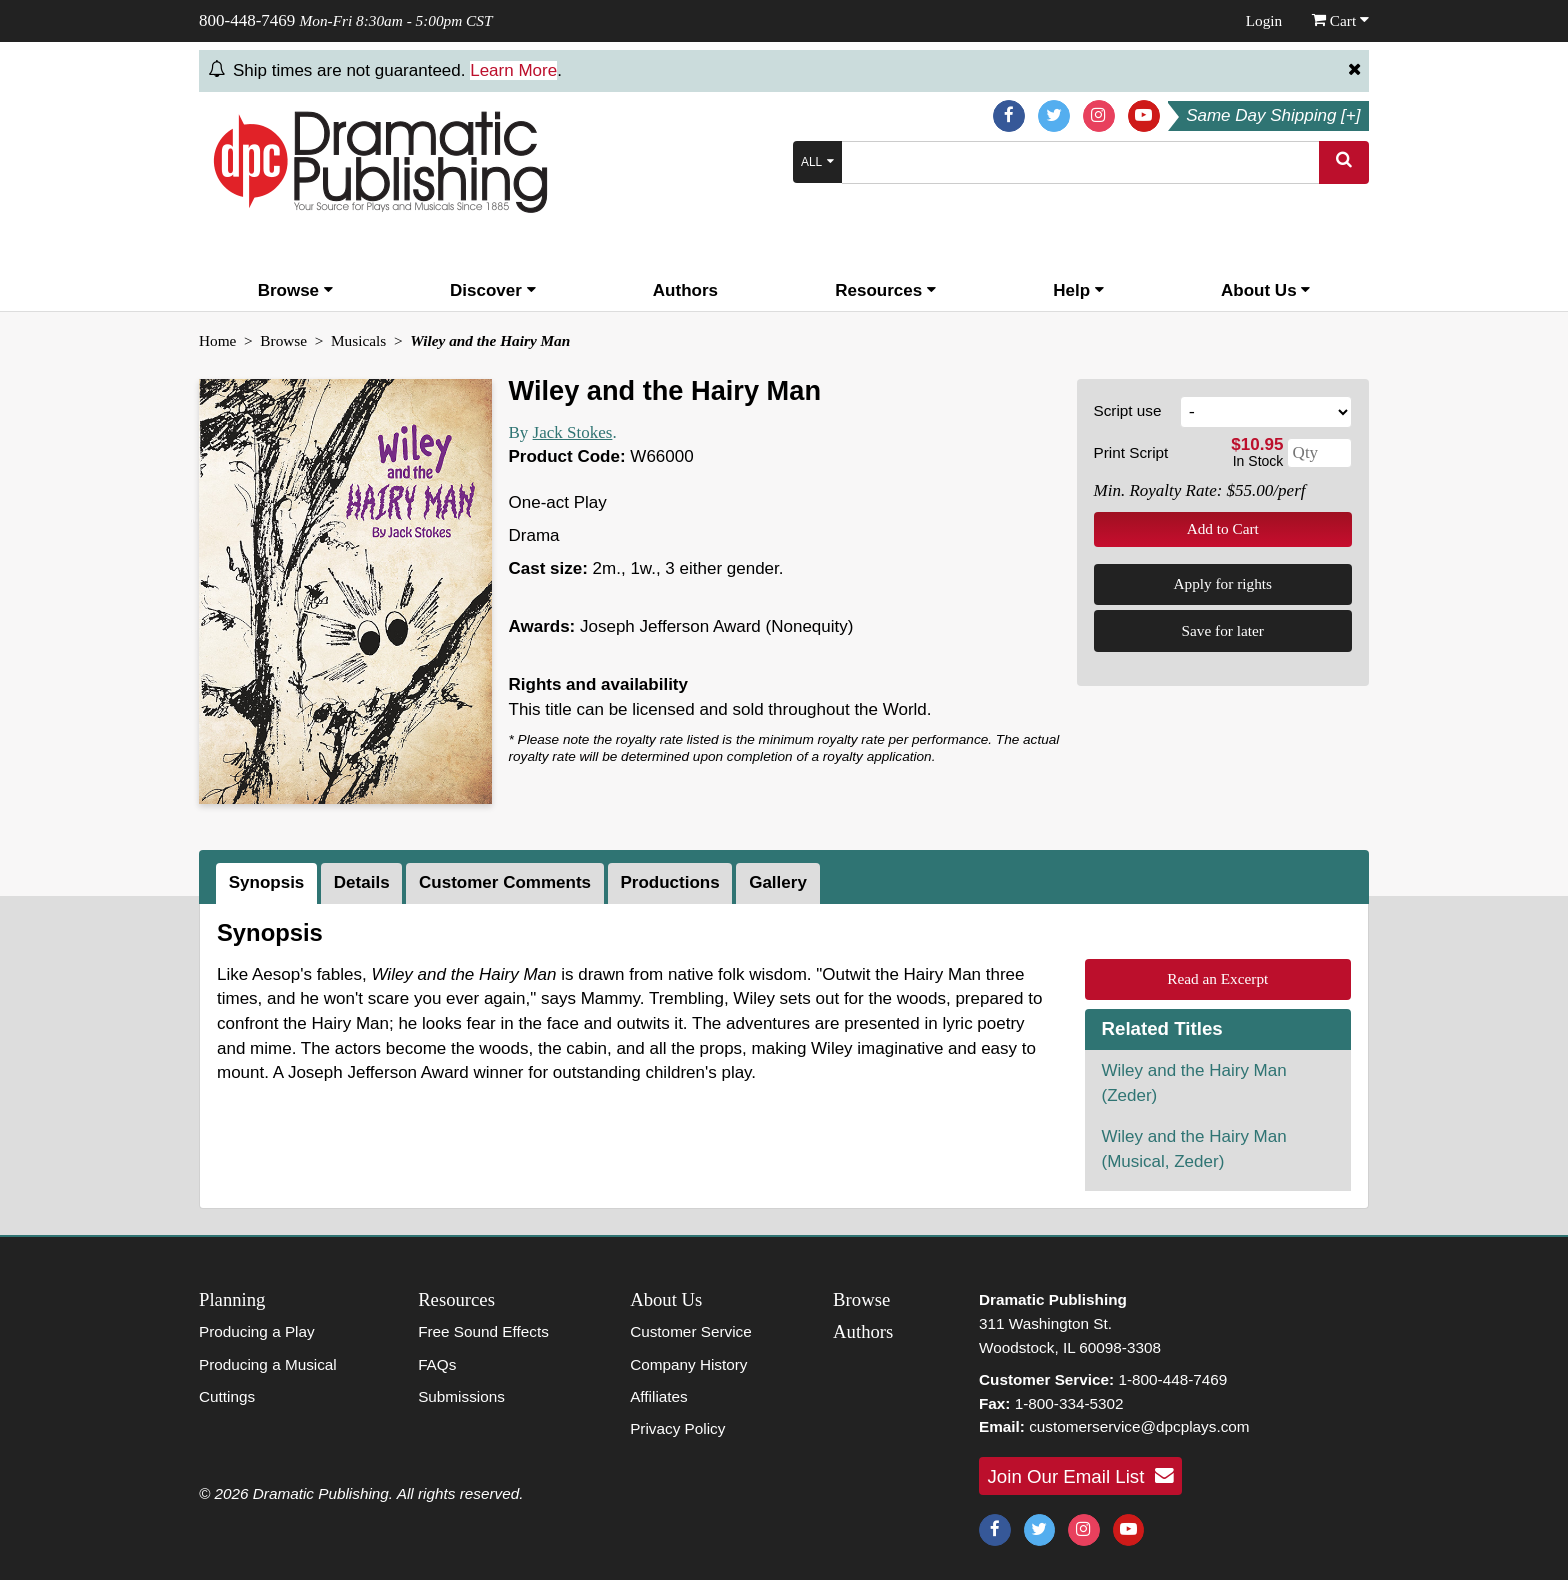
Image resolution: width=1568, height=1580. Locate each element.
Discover (493, 290)
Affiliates (659, 1396)
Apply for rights (1222, 583)
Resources (885, 290)
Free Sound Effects (483, 1331)
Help (1078, 290)
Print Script (1131, 452)
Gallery (778, 882)
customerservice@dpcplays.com (1139, 1426)
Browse (295, 290)
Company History (688, 1364)
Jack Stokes (573, 432)
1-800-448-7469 (1172, 1379)
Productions (670, 882)
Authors (685, 290)
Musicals (358, 340)
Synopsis (267, 882)
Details (362, 882)
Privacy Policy (677, 1428)
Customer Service (691, 1331)
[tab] (268, 884)
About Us (1265, 290)
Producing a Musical (268, 1364)
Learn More (513, 70)
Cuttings (227, 1396)
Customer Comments (505, 882)
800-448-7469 (247, 20)
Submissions (461, 1396)
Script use (1128, 410)
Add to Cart (1223, 528)
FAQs (437, 1364)
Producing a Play (257, 1331)
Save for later (1223, 630)
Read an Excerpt (1217, 978)
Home (217, 340)
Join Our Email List (1081, 1476)
